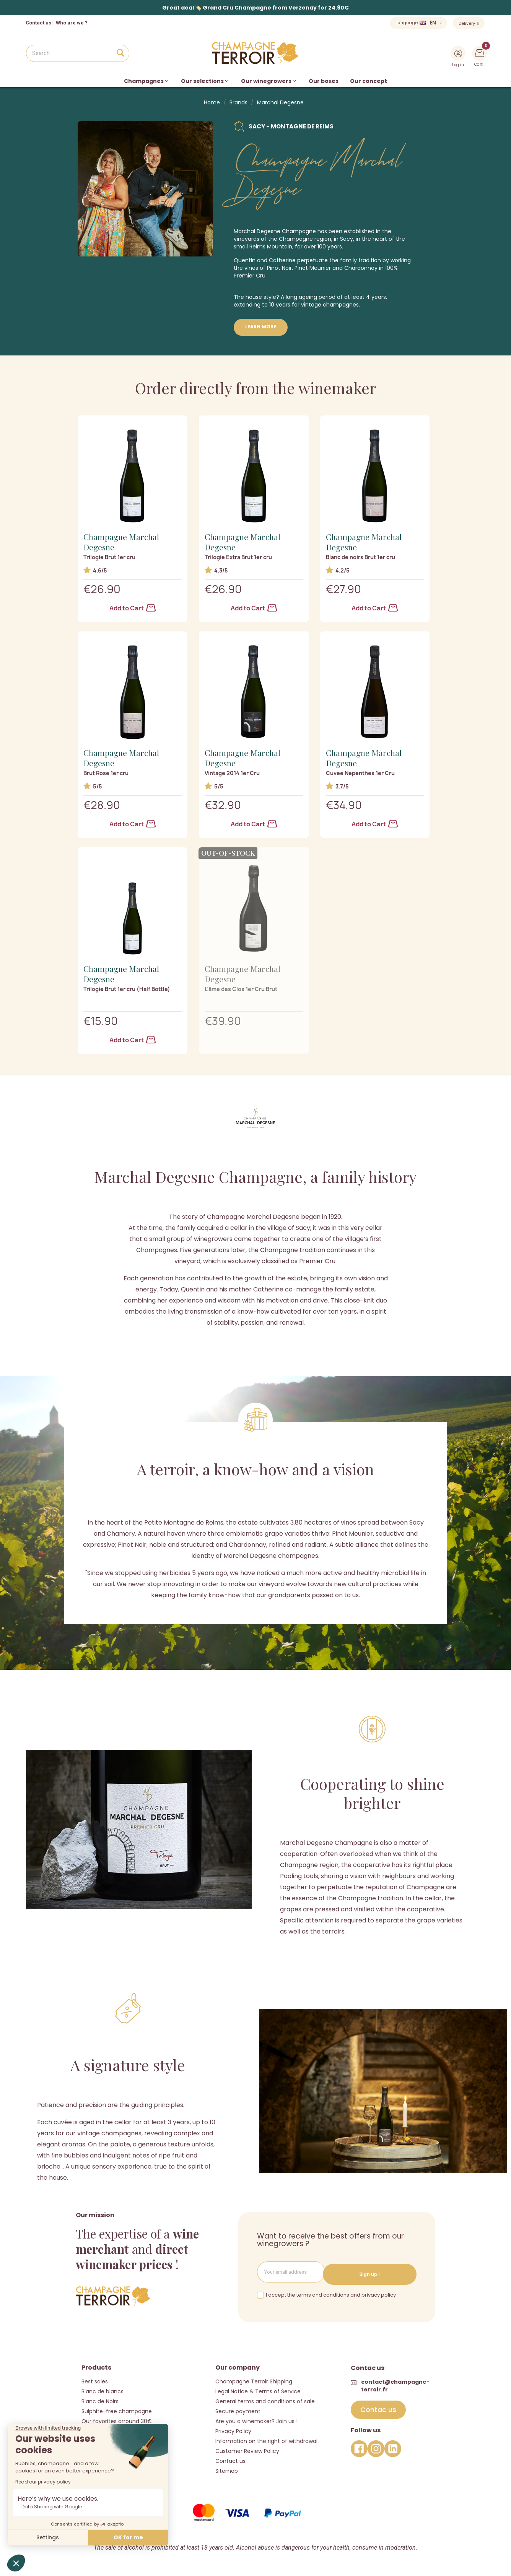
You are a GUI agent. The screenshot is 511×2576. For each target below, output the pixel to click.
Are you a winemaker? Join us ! (256, 2418)
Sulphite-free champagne (116, 2408)
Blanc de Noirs (100, 2398)
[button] (378, 2407)
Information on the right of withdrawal (266, 2438)
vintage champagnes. (330, 304)
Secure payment (237, 2408)
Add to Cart (132, 608)
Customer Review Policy (247, 2448)
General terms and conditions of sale (265, 2398)
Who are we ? (72, 23)
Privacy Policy (233, 2428)
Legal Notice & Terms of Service (258, 2388)
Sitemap (226, 2468)
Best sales (94, 2378)
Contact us (38, 23)
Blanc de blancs (102, 2388)
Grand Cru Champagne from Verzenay (260, 7)
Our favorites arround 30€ (116, 2418)
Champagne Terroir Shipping (253, 2378)
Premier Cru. (250, 275)
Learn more (260, 326)
